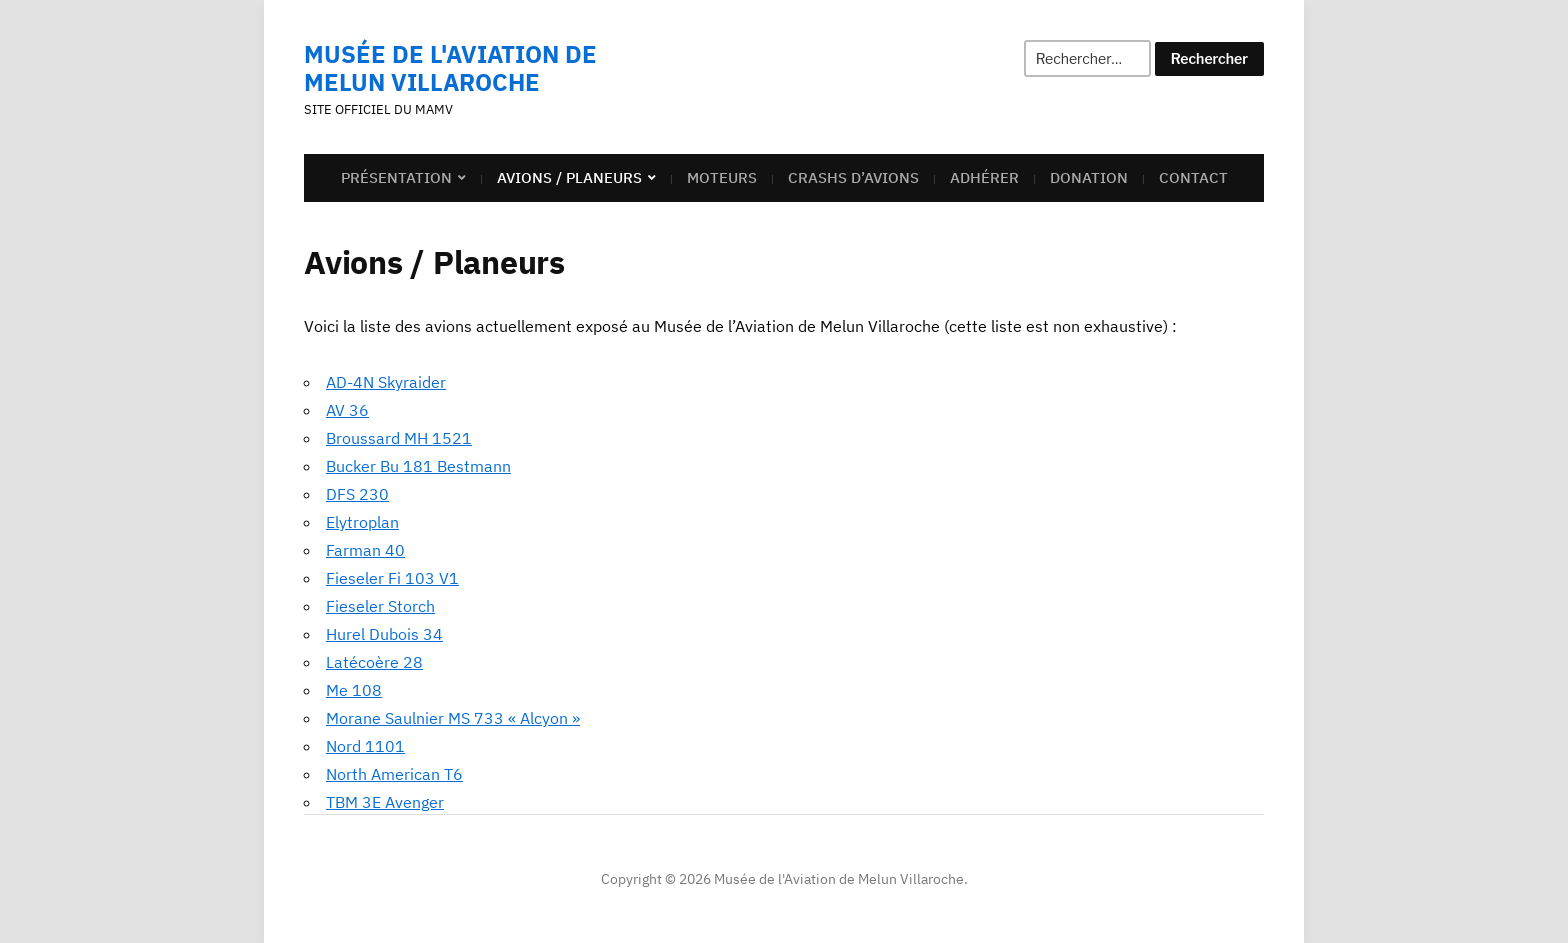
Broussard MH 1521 (399, 438)
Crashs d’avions (853, 177)
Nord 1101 (365, 746)
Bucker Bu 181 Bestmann (418, 466)
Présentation (396, 177)
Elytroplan (362, 522)
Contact (1193, 177)
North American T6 (394, 774)
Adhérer (984, 177)
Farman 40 (365, 550)
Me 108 (354, 690)
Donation (1089, 177)
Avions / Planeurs (569, 177)
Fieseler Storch (380, 606)
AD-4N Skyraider (386, 382)
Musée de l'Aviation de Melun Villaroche (450, 68)
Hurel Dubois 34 (384, 634)
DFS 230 (357, 494)
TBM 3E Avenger (385, 802)
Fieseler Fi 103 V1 (392, 578)
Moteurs (722, 177)
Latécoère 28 (374, 662)
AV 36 (347, 410)
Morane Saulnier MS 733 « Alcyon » (453, 718)
